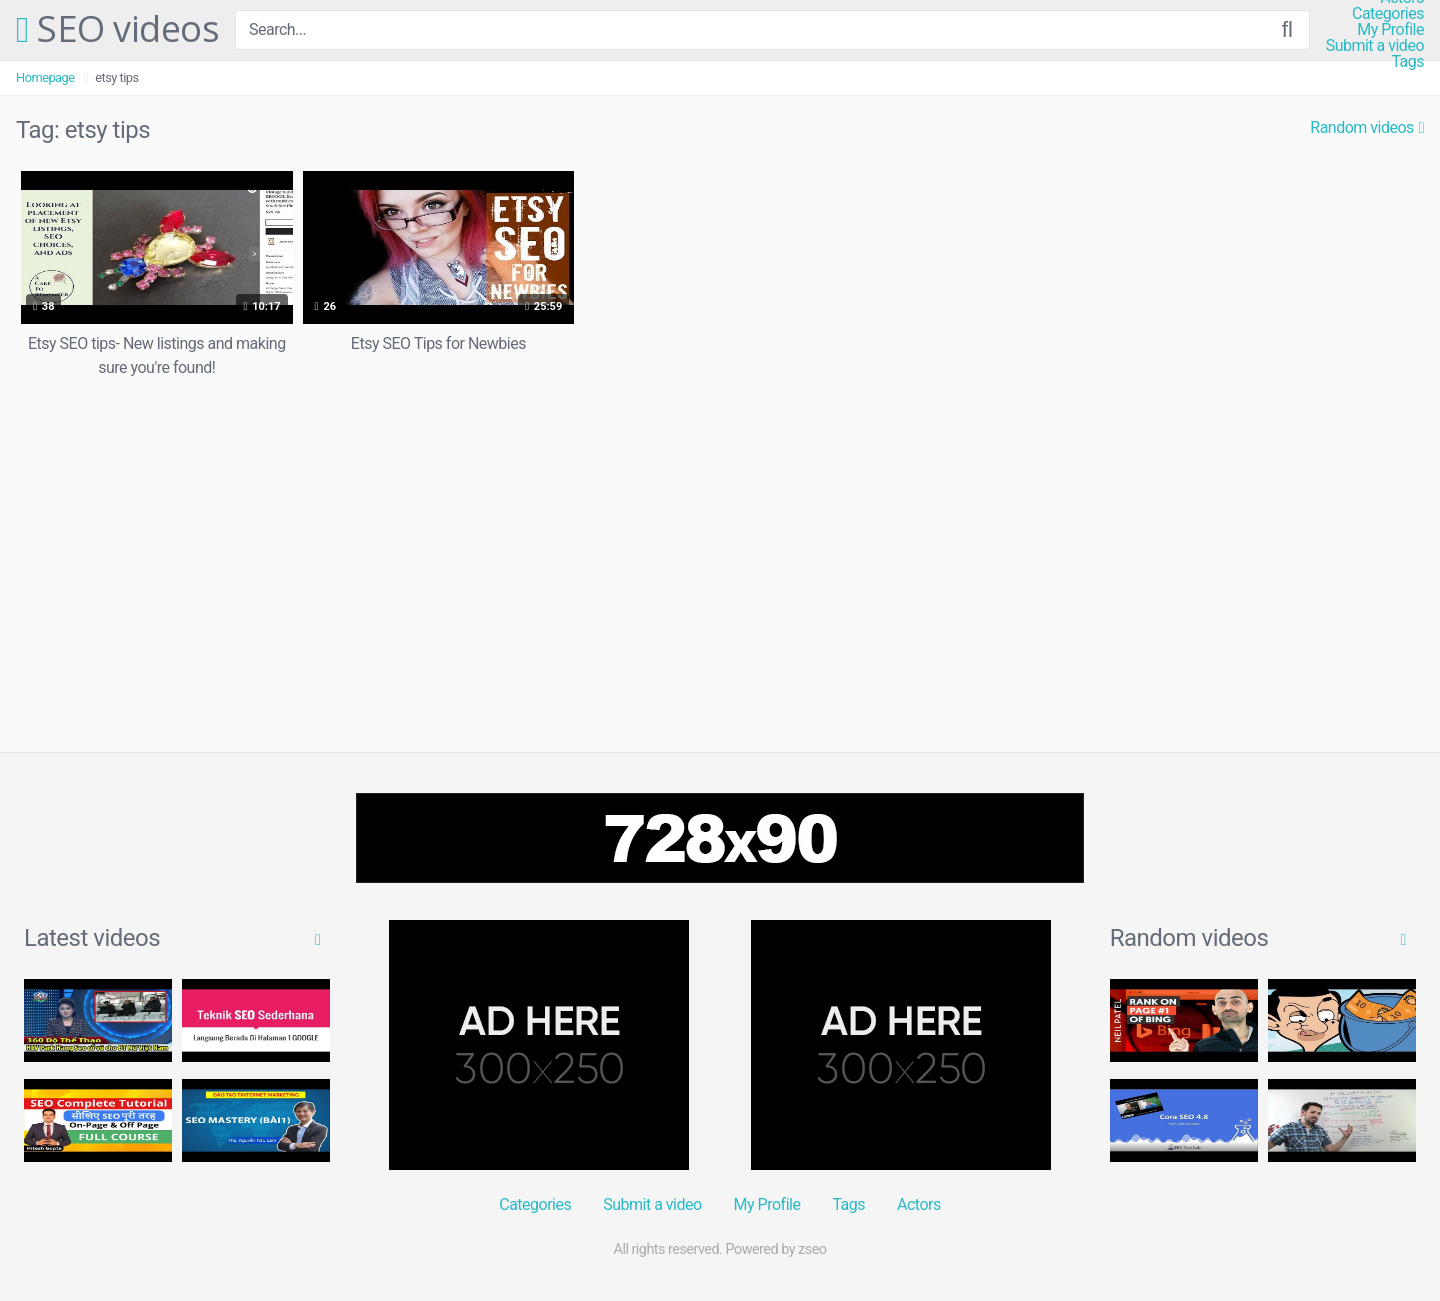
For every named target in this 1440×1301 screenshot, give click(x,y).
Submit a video (1375, 46)
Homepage (45, 77)
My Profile (1390, 30)
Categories (1388, 14)
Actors (919, 1204)
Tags (1407, 62)
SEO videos (117, 30)
